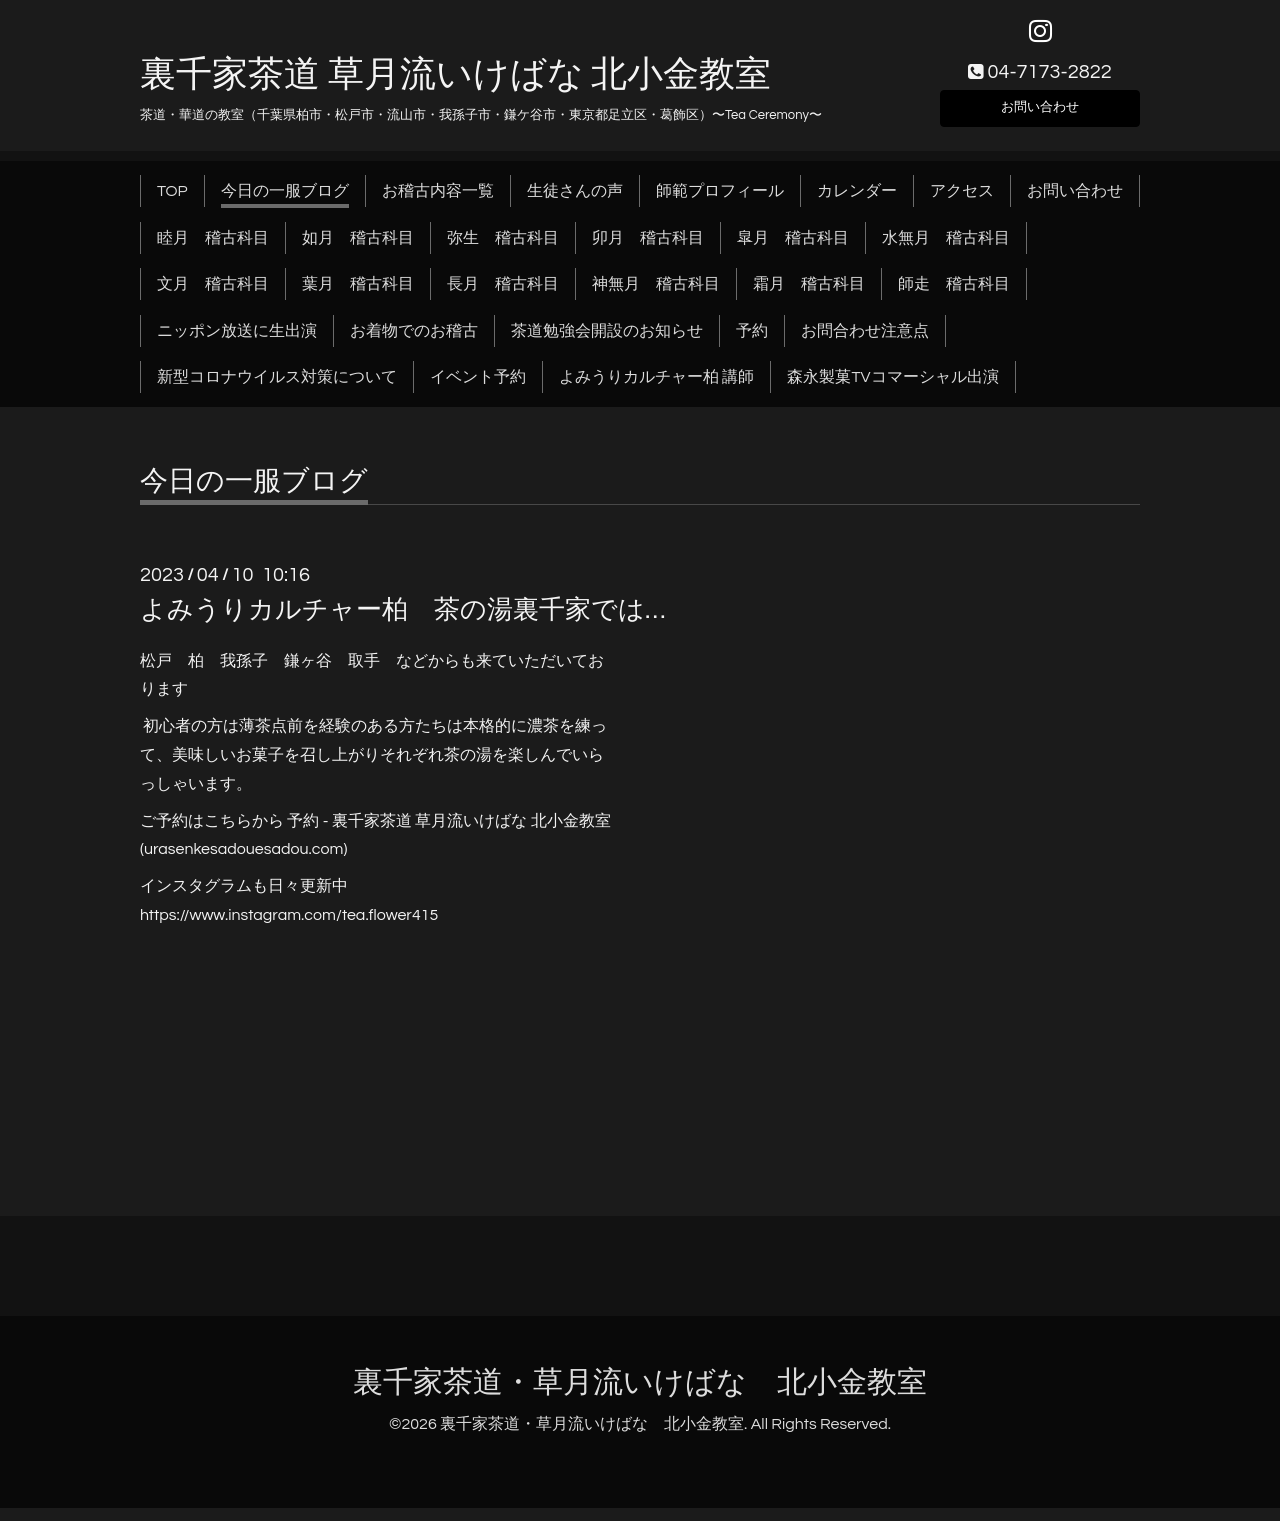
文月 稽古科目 (213, 297)
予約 (752, 343)
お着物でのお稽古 (414, 343)
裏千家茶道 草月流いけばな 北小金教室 (455, 87)
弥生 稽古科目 (503, 250)
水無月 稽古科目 (946, 250)
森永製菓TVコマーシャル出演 (892, 390)
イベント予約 (478, 390)
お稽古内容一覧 (438, 204)
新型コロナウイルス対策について (277, 390)
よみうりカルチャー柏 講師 (656, 390)
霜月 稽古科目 (809, 297)
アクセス (962, 204)
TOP (172, 204)
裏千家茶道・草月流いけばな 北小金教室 (640, 1394)
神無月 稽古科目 (656, 297)
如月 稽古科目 (358, 250)
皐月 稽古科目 (793, 250)
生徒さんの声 (575, 204)
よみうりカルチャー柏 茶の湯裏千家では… (402, 623)
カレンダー (857, 204)
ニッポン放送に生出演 (237, 343)
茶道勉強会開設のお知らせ (607, 343)
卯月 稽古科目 (648, 250)
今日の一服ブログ (285, 204)
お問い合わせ (1040, 116)
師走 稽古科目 (954, 297)
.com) (328, 862)
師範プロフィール (720, 204)
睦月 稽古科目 (213, 250)
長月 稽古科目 (503, 297)
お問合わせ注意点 (865, 343)
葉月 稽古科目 (358, 297)
